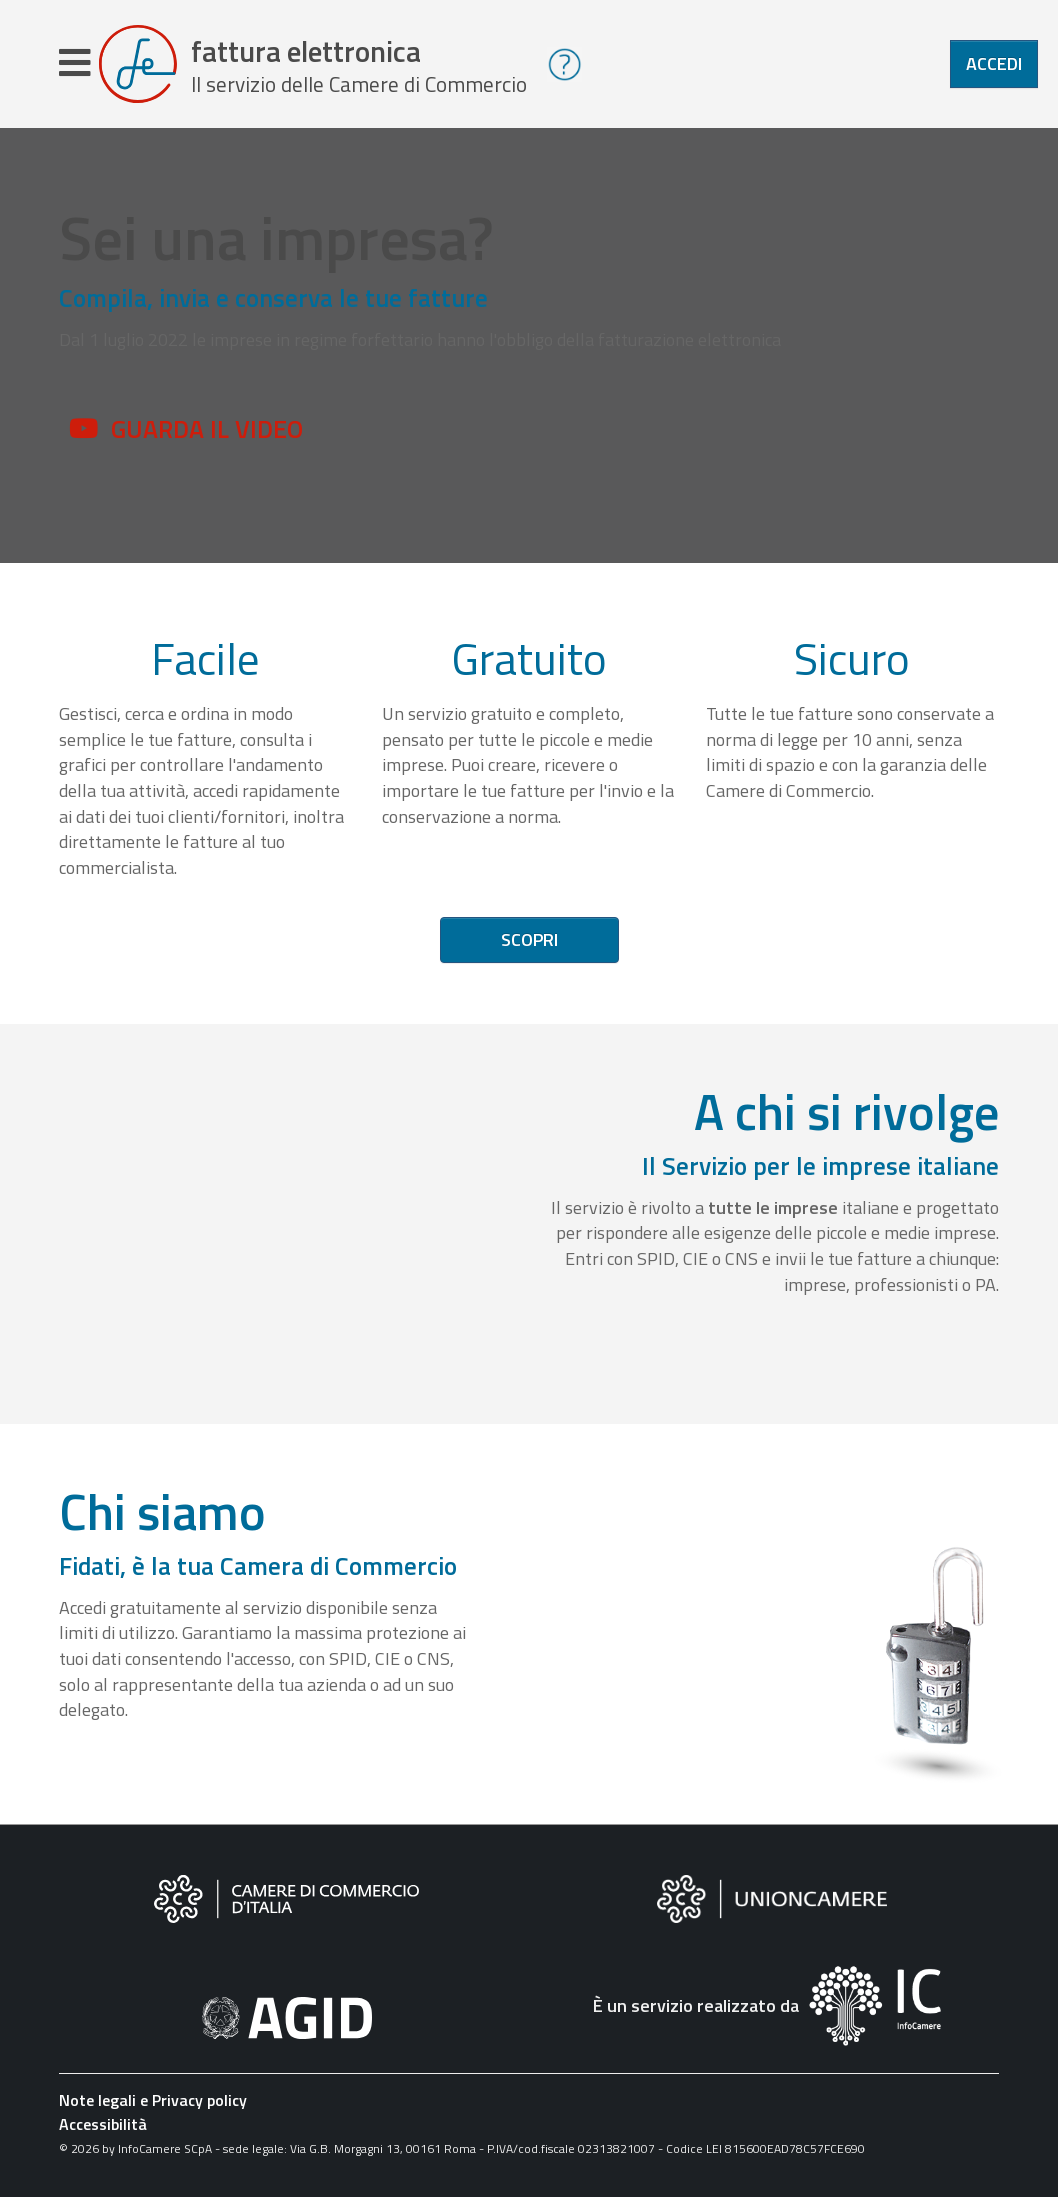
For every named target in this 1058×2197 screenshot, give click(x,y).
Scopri (529, 939)
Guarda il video (207, 429)
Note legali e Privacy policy (153, 2100)
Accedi (994, 63)
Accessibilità (103, 2124)
